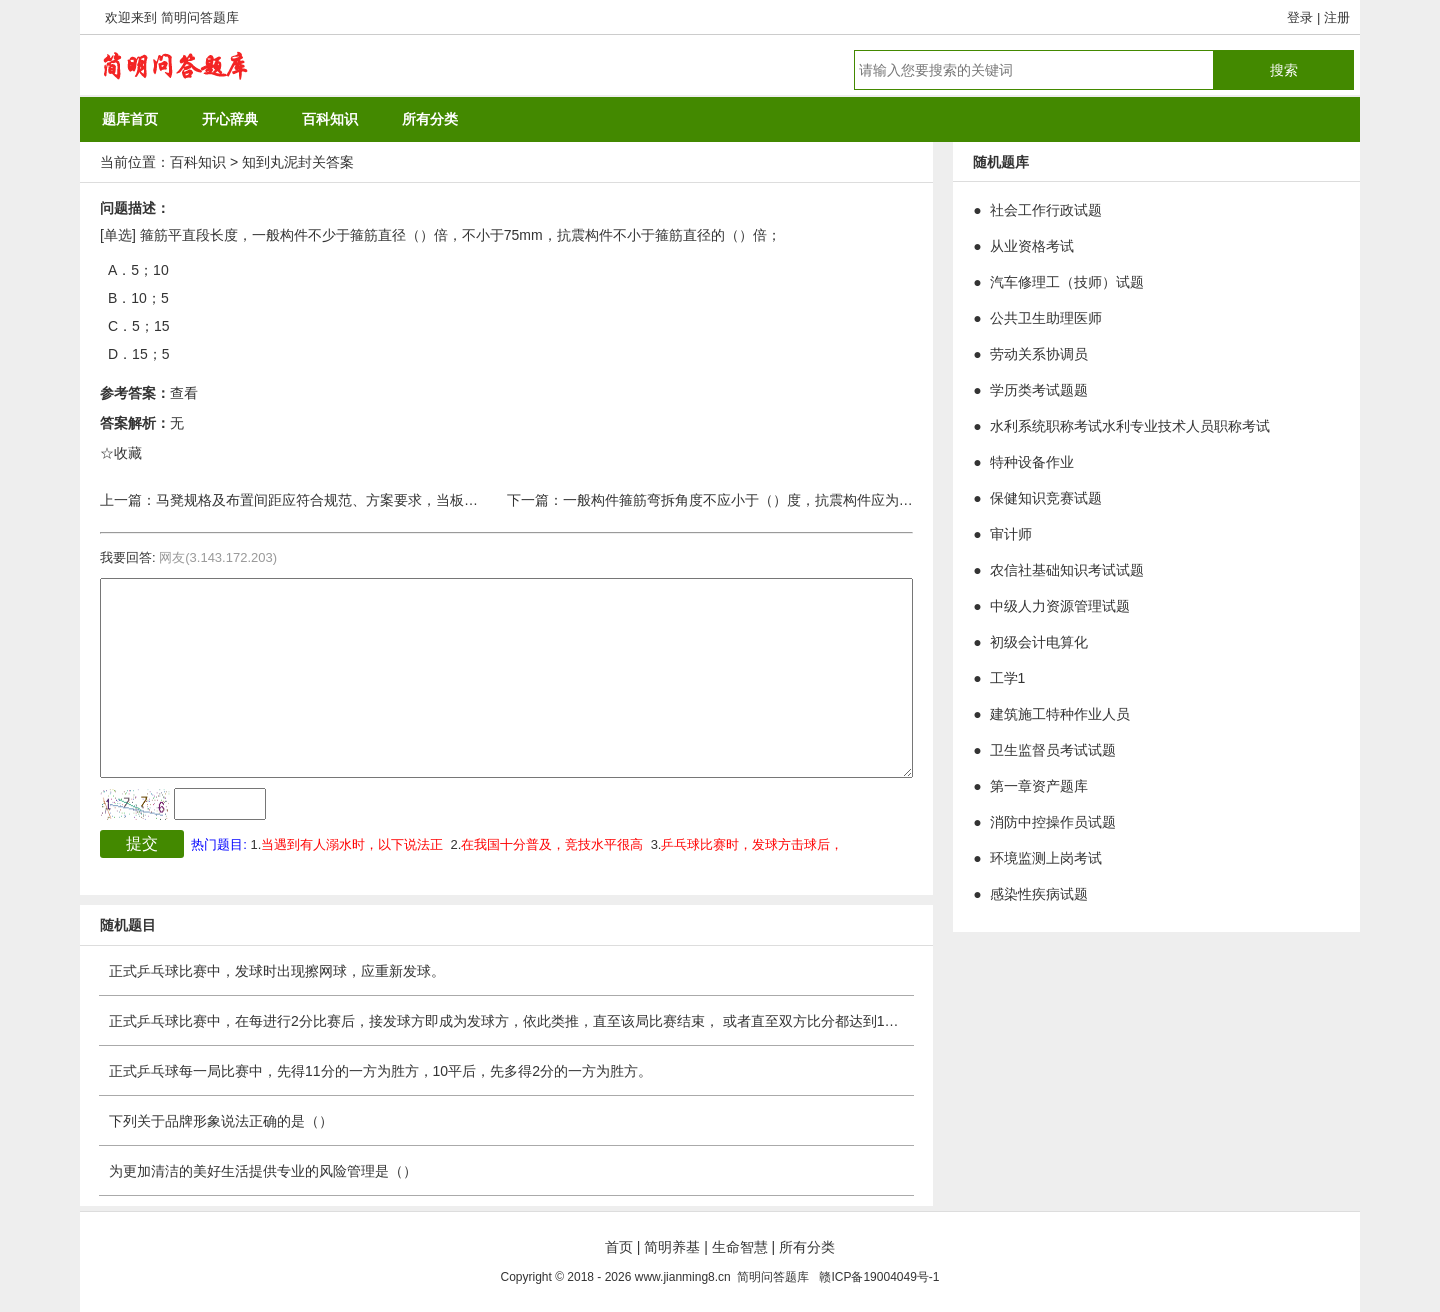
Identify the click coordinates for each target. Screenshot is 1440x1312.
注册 (1337, 17)
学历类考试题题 (1039, 390)
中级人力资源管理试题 (1060, 606)
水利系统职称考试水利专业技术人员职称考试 (1130, 426)
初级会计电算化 (1039, 642)
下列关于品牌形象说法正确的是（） (221, 1121)
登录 (1300, 17)
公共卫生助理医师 (1046, 318)
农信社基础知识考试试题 (1067, 570)
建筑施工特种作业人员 (1060, 714)
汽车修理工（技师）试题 (1067, 282)
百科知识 (198, 162)
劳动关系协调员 (1039, 354)
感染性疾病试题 (1039, 894)
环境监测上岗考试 (1046, 858)
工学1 (1008, 678)
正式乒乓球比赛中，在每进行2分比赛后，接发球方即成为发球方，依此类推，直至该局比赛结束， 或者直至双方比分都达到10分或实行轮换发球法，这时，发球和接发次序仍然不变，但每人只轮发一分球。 (745, 1021)
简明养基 (672, 1247)
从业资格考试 (1032, 246)
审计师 (1011, 534)
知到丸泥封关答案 (298, 162)
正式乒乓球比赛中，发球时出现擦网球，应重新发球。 (277, 971)
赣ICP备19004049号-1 (879, 1277)
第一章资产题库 (1039, 786)
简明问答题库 (200, 17)
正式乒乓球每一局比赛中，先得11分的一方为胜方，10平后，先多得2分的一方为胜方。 (380, 1071)
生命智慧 (740, 1247)
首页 (619, 1247)
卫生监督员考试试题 (1053, 750)
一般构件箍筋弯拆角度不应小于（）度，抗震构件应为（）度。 (759, 500)
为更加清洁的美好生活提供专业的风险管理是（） (263, 1171)
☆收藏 (121, 453)
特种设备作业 (1032, 462)
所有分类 (807, 1247)
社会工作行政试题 (1046, 210)
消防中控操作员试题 (1053, 822)
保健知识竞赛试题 (1046, 498)
